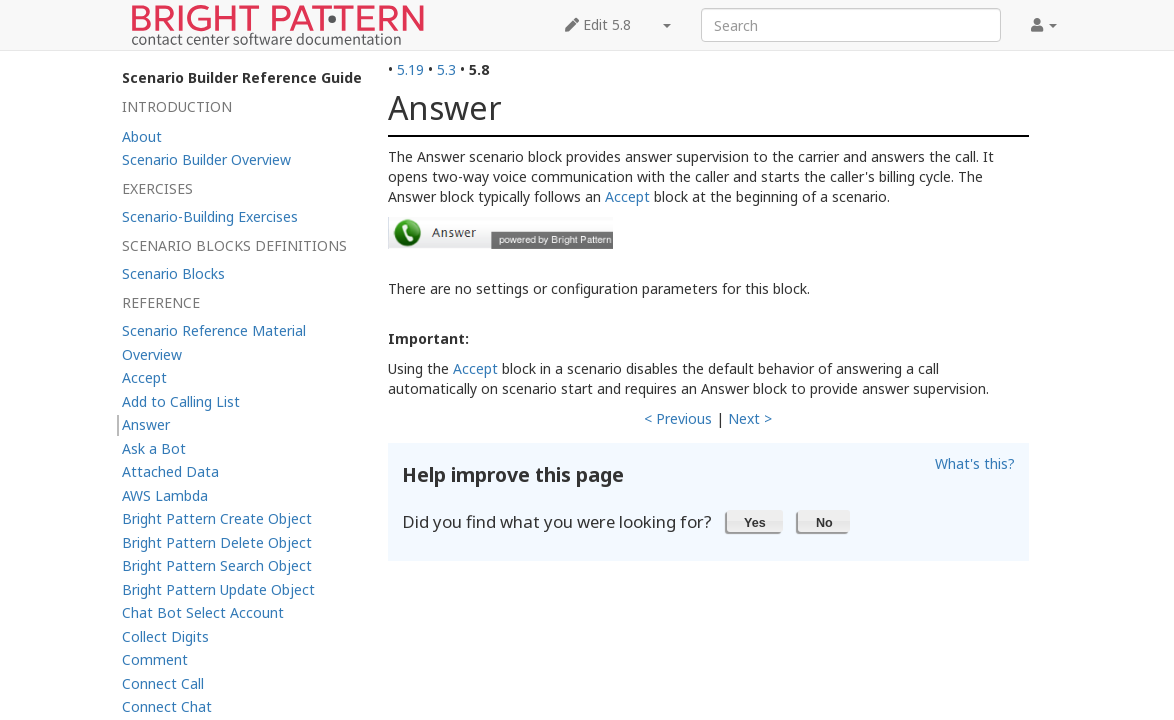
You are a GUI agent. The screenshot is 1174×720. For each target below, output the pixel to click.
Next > (750, 418)
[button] (755, 521)
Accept (627, 196)
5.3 (446, 69)
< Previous (678, 418)
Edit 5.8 (598, 24)
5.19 (410, 69)
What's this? (975, 463)
